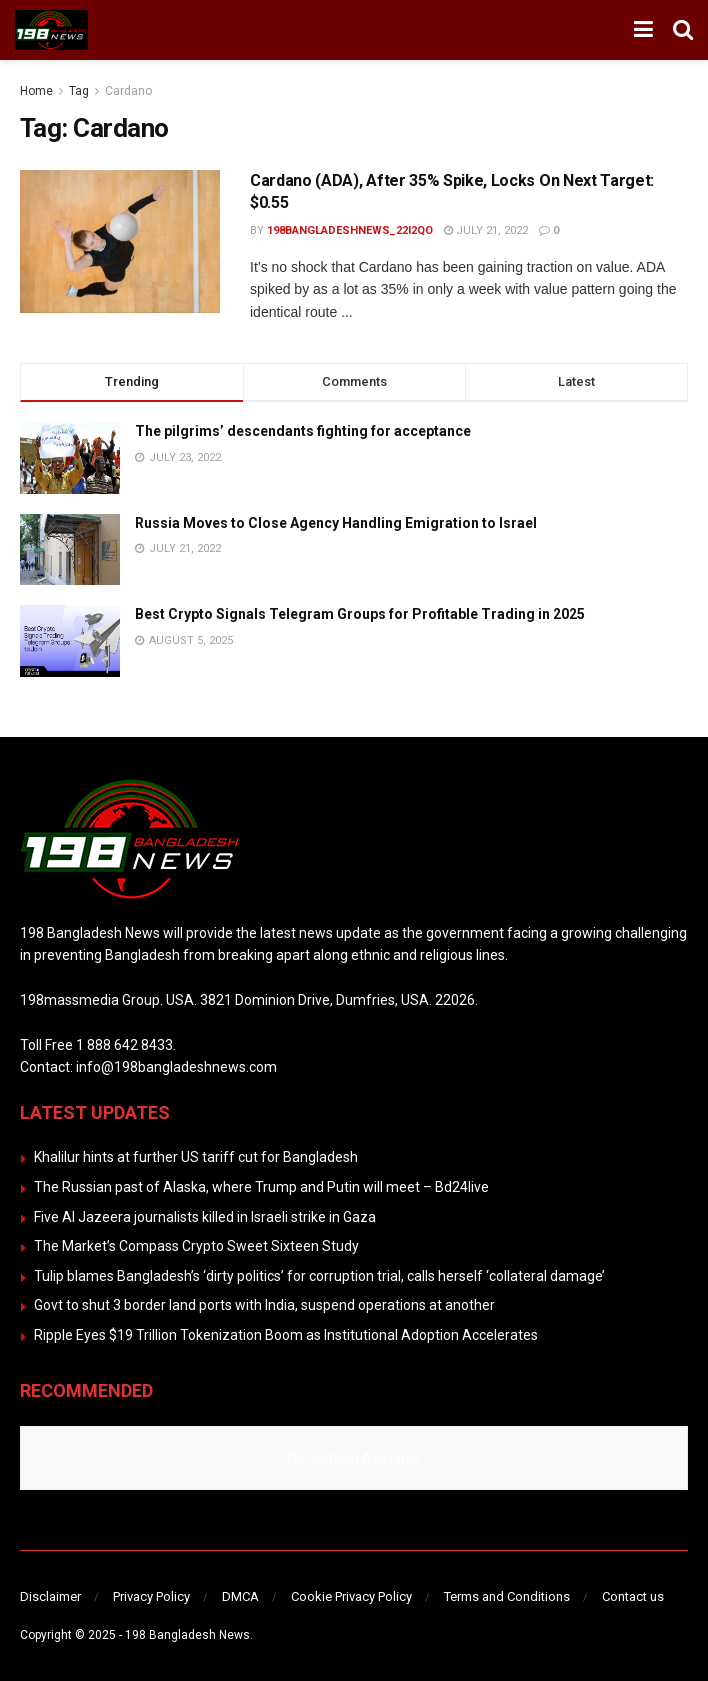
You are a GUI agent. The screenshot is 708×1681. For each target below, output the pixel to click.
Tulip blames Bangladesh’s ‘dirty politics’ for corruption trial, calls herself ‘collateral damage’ (319, 1276)
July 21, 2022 (486, 230)
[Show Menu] (643, 30)
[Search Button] (683, 30)
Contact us (633, 1596)
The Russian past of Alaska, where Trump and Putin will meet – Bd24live (261, 1187)
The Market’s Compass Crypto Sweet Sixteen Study (196, 1246)
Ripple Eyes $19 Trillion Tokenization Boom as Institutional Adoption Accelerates (286, 1335)
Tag (79, 91)
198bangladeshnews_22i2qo (350, 230)
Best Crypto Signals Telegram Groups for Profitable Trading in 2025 (360, 614)
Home (36, 91)
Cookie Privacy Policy (351, 1596)
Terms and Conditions (507, 1596)
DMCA (240, 1596)
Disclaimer (50, 1596)
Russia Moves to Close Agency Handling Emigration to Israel (336, 523)
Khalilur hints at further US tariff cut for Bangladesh (196, 1157)
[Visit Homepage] (51, 30)
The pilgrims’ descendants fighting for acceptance (303, 431)
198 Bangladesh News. (189, 1635)
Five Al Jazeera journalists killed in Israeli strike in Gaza (205, 1217)
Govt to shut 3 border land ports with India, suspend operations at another (264, 1305)
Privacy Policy (151, 1596)
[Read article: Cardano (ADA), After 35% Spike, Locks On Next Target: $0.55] (120, 241)
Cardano (128, 91)
